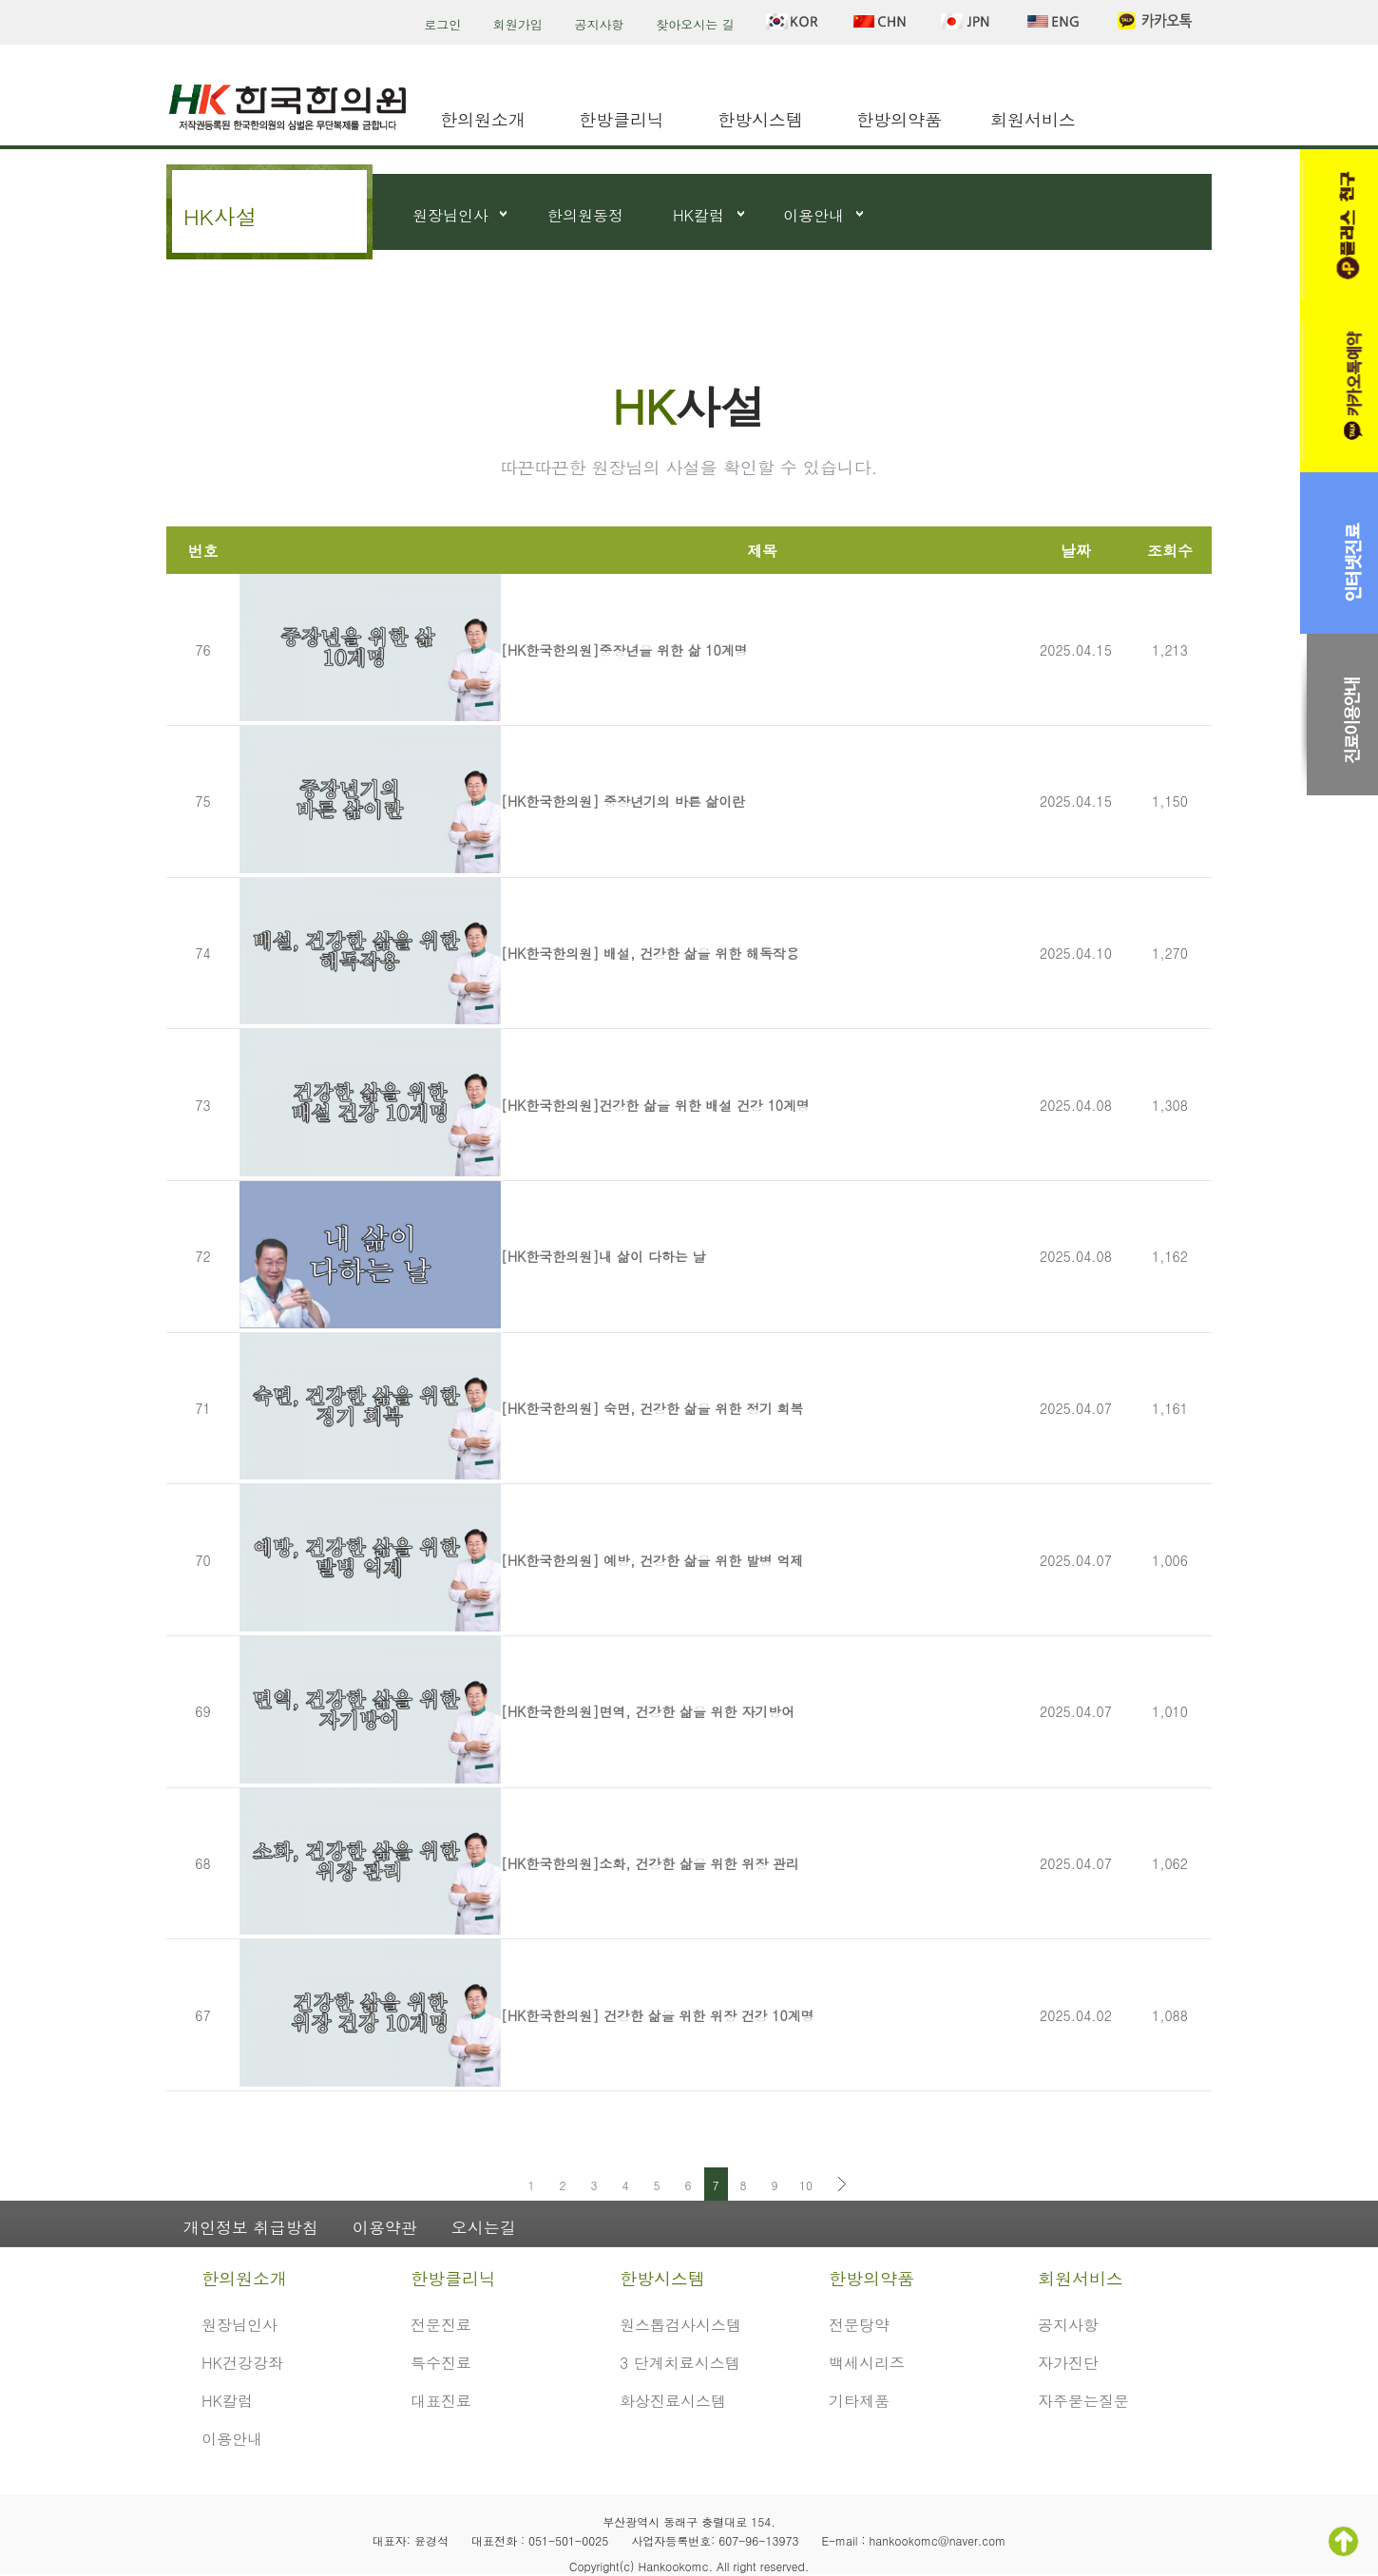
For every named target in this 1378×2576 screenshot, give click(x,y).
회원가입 (518, 24)
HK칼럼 (698, 215)
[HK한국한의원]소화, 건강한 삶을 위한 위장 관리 (650, 1863)
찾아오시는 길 (695, 24)
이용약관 (385, 2227)
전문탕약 (859, 2325)
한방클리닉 (621, 119)
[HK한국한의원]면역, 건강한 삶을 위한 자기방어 (647, 1711)
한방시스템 (760, 119)
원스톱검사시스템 (680, 2325)
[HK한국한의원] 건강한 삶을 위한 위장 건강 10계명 (657, 2015)
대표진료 (441, 2401)
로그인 (442, 24)
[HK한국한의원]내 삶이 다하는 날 (603, 1256)
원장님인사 (450, 215)
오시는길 (483, 2227)
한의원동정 (585, 215)
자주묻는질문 (1083, 2401)
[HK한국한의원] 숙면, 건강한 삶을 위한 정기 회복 (652, 1408)
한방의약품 (899, 119)
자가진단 (1068, 2363)
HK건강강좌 (242, 2363)
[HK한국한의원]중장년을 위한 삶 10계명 (624, 649)
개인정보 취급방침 (250, 2227)
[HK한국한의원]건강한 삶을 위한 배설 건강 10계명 (655, 1105)
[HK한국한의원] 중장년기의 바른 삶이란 (623, 801)
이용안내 (813, 215)
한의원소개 (483, 119)
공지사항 (599, 24)
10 (806, 2185)
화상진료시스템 (673, 2401)
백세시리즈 (867, 2363)
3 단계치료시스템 (680, 2363)
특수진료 (441, 2363)
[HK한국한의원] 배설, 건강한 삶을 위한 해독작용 (650, 953)
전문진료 (441, 2325)
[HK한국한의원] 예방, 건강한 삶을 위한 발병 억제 (652, 1560)
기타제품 (859, 2401)
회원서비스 (1033, 119)
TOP (1343, 2541)
